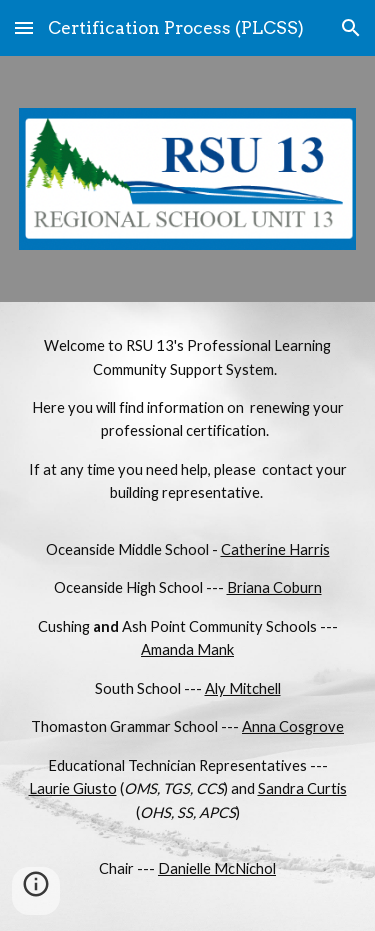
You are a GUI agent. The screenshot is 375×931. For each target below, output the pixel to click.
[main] (188, 616)
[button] (24, 27)
